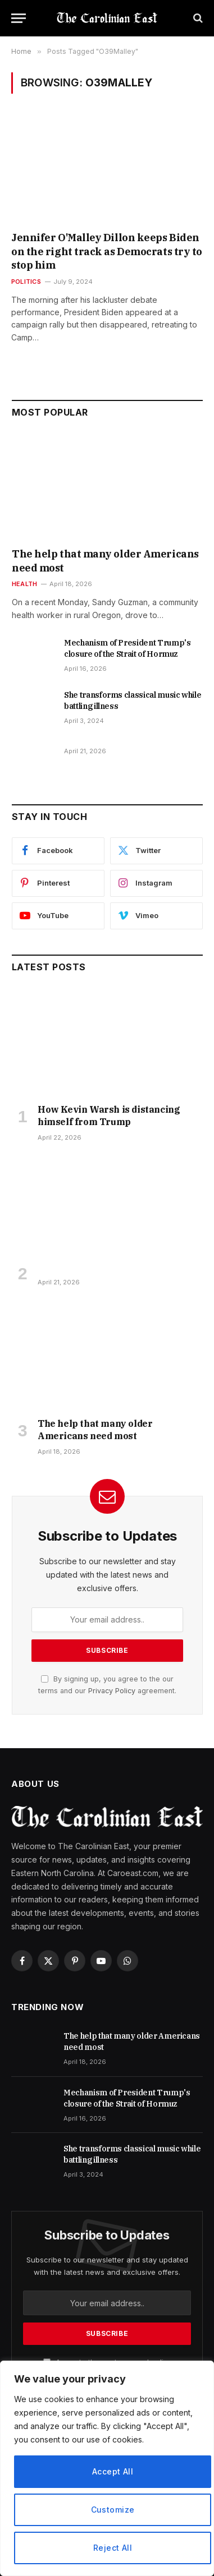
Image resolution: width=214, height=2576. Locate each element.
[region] (107, 2468)
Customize (113, 2509)
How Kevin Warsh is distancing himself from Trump (109, 1115)
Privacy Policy (111, 1690)
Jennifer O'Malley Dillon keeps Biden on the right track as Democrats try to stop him (106, 251)
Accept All (112, 2471)
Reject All (112, 2547)
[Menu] (18, 18)
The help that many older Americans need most (95, 1429)
